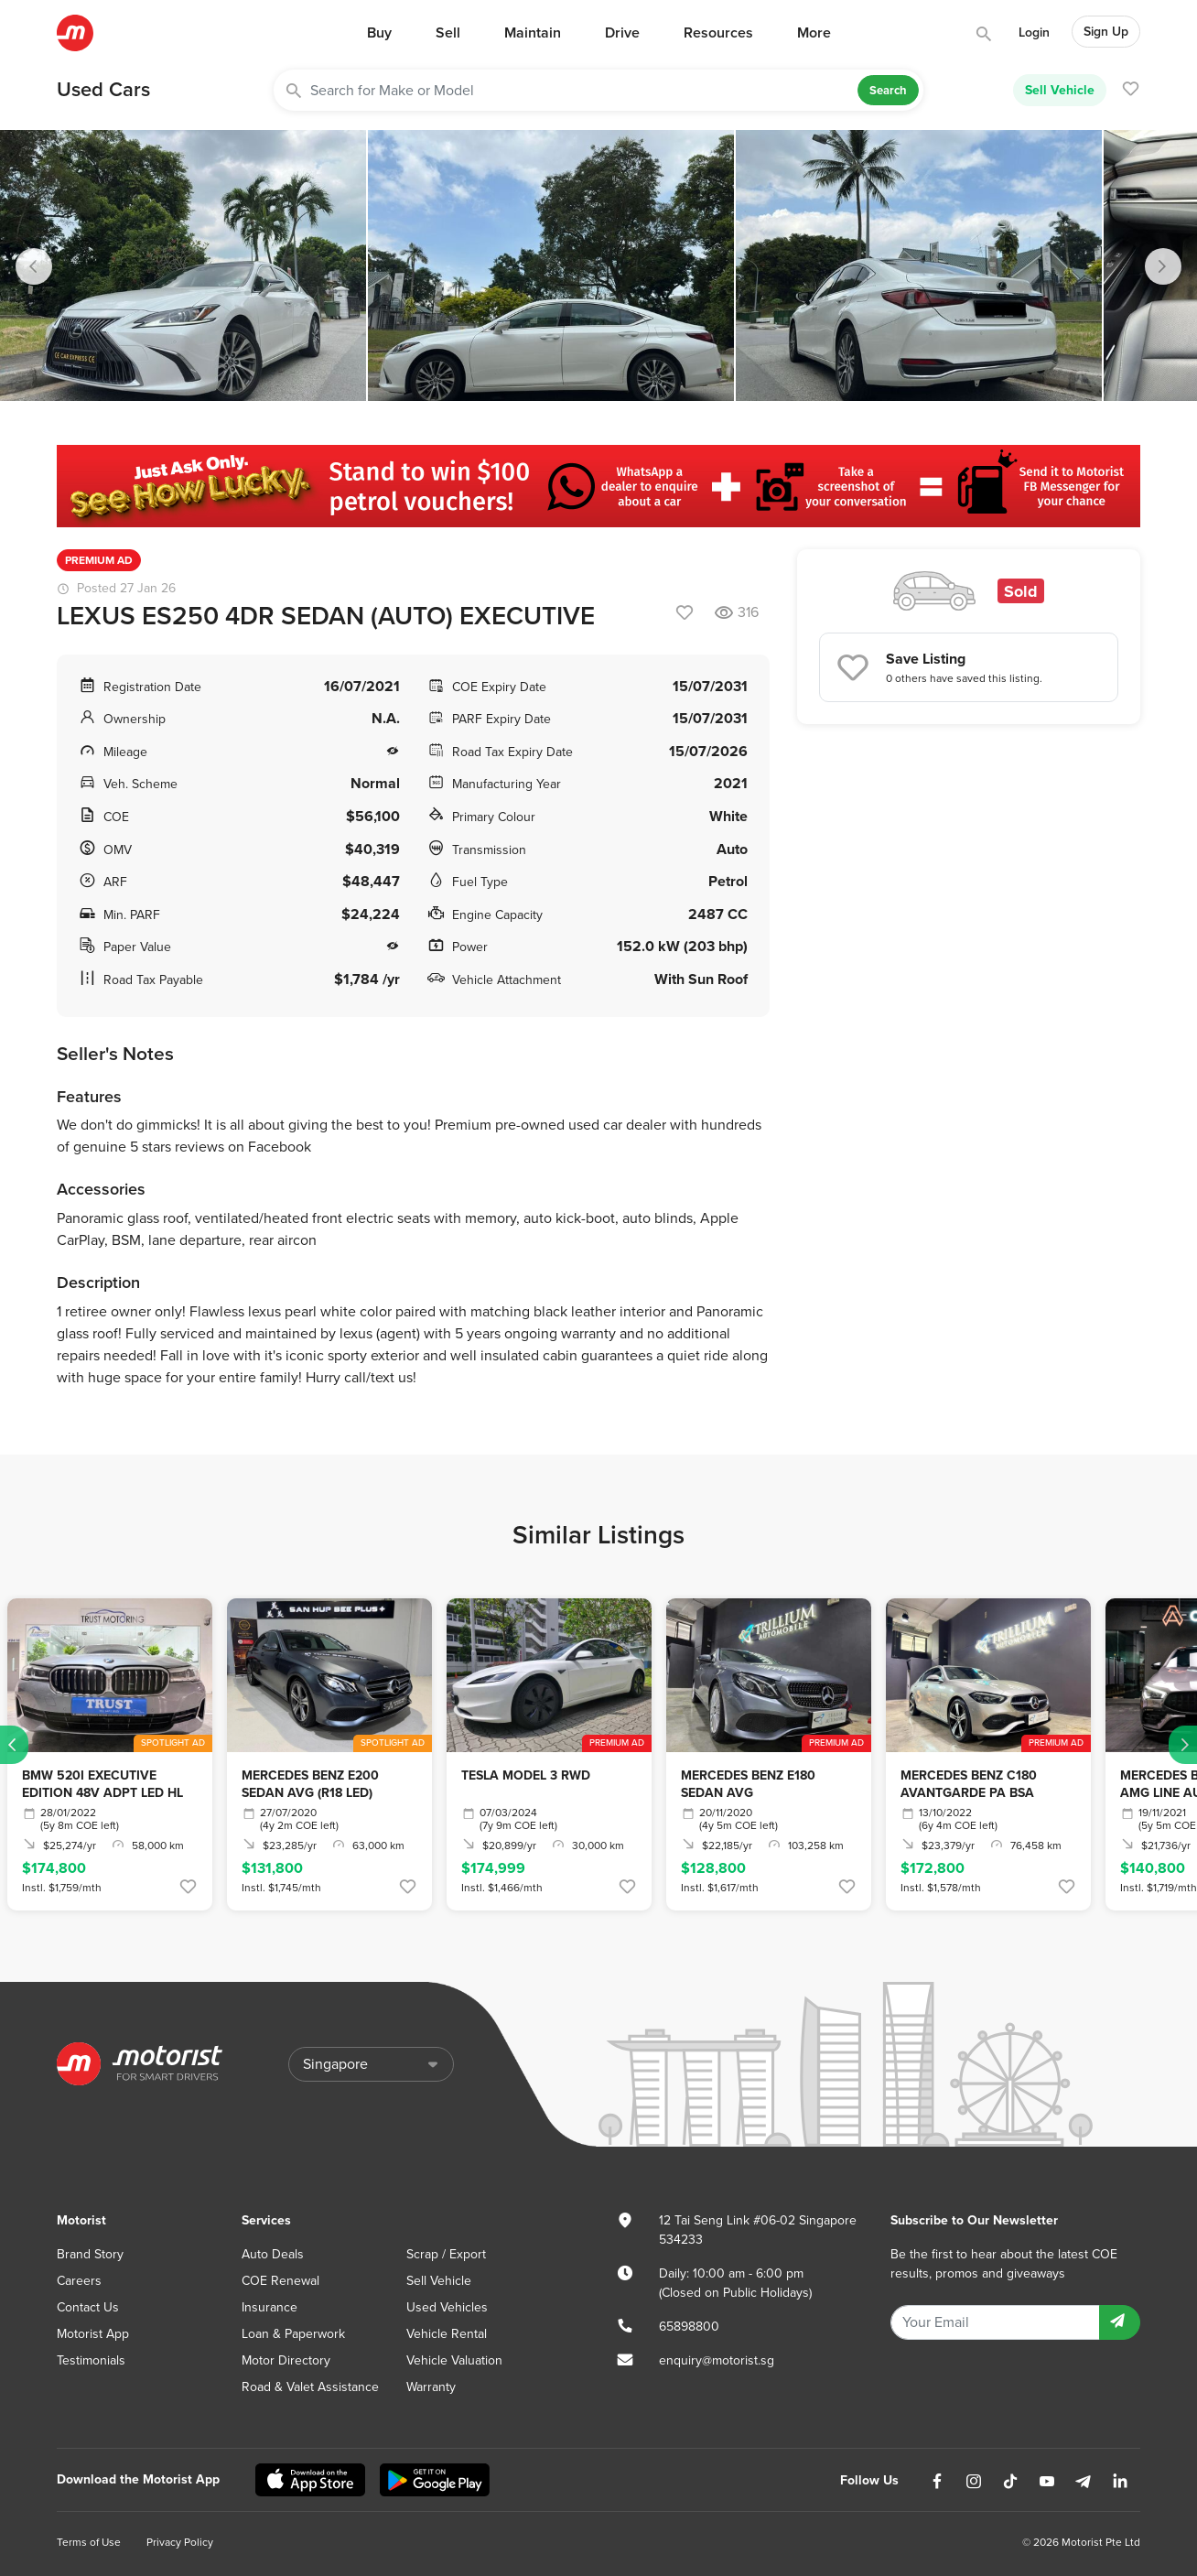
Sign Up (1106, 31)
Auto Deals (273, 2254)
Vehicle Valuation (454, 2360)
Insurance (269, 2307)
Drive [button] (622, 33)
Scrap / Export (446, 2254)
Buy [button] (379, 33)
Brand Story (90, 2254)
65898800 (689, 2326)
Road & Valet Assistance (310, 2387)
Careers (79, 2281)
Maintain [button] (532, 33)
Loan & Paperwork (293, 2334)
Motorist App (93, 2334)
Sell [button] (448, 33)
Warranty (431, 2387)
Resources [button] (718, 33)
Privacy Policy (179, 2542)
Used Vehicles (447, 2307)
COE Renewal (280, 2281)
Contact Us (88, 2307)
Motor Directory (286, 2360)
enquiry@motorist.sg (716, 2360)
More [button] (814, 33)
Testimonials (91, 2360)
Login (1034, 32)
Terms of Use (89, 2542)
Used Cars (103, 90)
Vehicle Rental (446, 2334)
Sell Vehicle (1060, 90)
